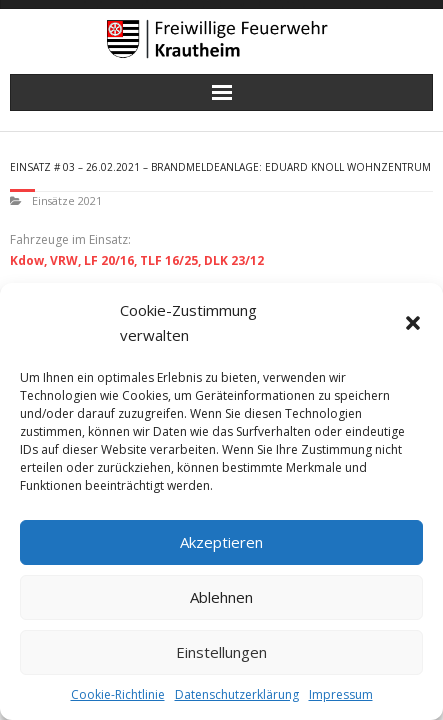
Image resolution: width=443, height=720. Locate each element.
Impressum (341, 694)
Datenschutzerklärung (237, 694)
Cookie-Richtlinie (118, 694)
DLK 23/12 (234, 260)
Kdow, (28, 260)
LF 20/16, (110, 260)
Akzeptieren (221, 542)
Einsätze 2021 (67, 200)
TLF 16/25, (170, 260)
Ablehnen (221, 597)
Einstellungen (221, 652)
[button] (413, 323)
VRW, (65, 260)
